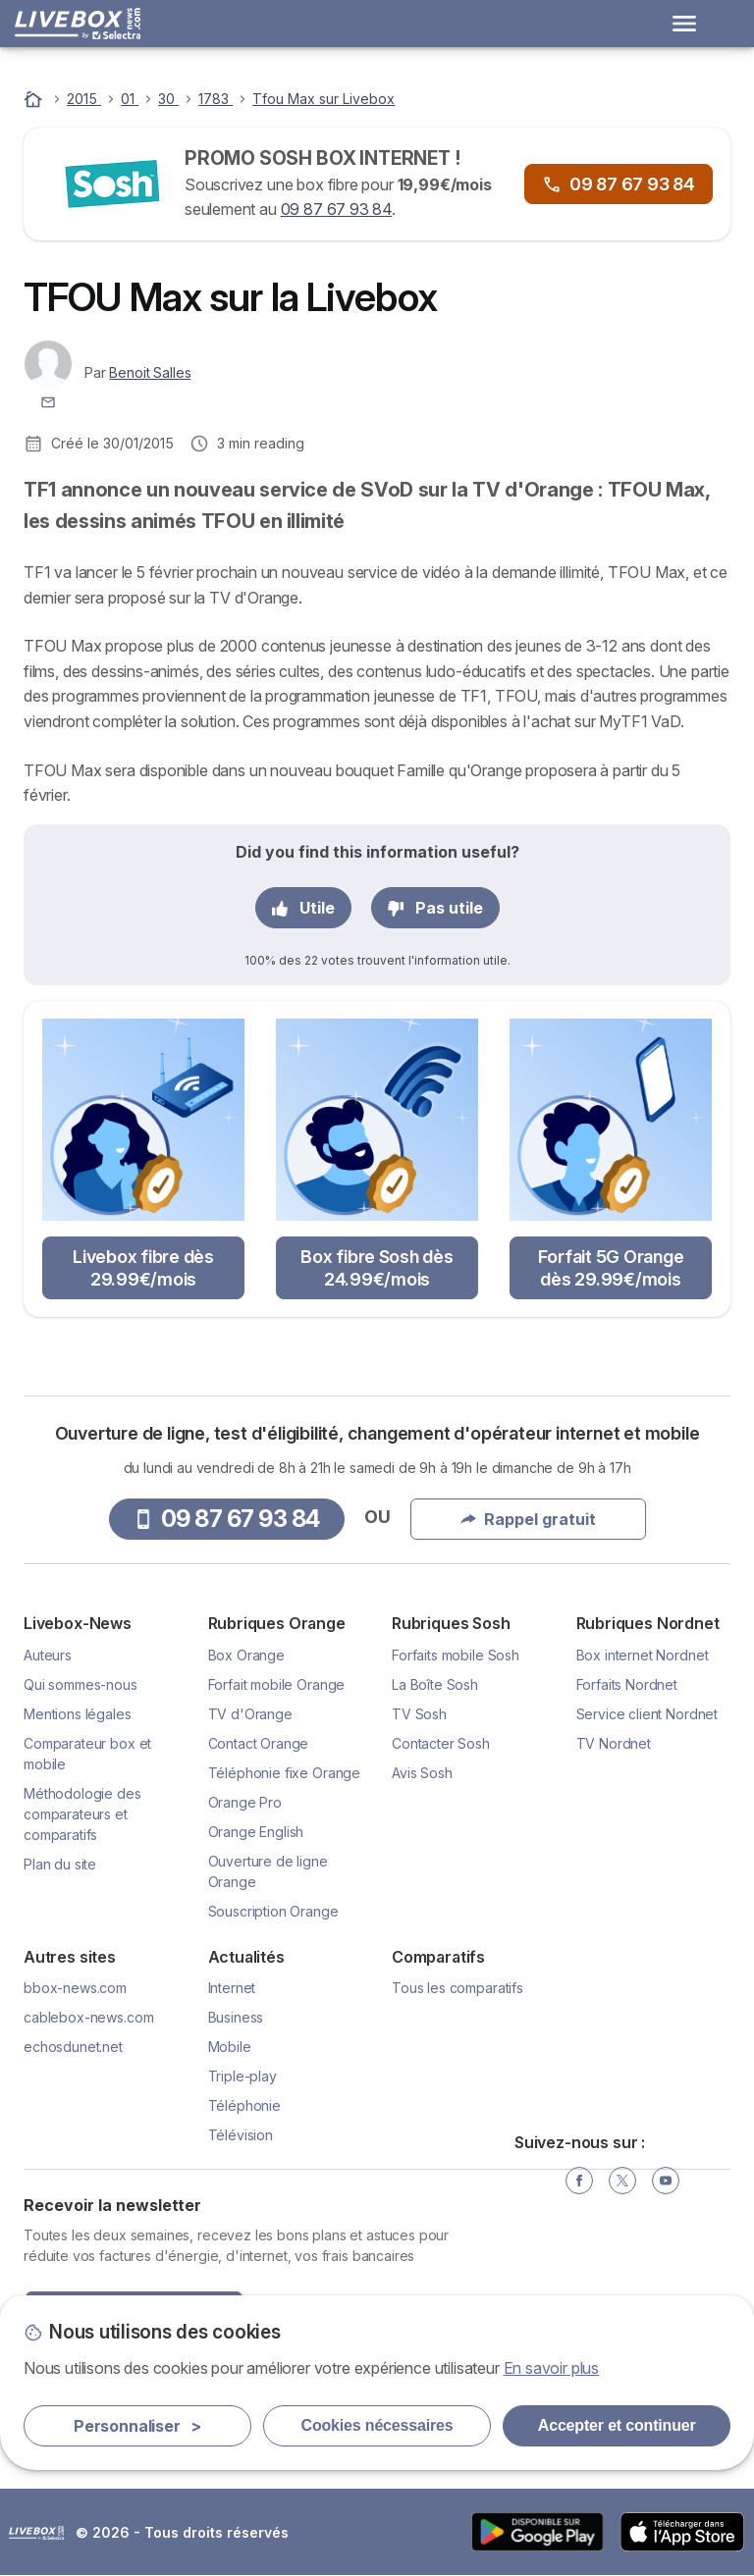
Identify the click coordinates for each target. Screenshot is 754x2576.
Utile (303, 908)
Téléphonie (244, 2105)
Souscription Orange (273, 1911)
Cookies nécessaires (377, 2425)
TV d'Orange (250, 1714)
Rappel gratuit (528, 1519)
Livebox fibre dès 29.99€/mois (143, 1267)
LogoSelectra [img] (36, 2533)
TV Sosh (419, 1714)
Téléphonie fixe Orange (284, 1772)
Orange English (256, 1831)
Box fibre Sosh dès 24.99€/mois (376, 1267)
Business (236, 2017)
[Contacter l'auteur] (48, 401)
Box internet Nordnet (642, 1655)
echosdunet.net (73, 2046)
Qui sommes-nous (80, 1684)
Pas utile (435, 908)
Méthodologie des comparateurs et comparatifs (82, 1814)
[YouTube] (665, 2180)
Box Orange (246, 1655)
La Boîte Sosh (435, 1684)
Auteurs (48, 1655)
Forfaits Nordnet (627, 1684)
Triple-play (242, 2076)
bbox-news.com (75, 1987)
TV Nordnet (613, 1743)
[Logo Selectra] (77, 23)
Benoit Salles (149, 372)
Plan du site (60, 1864)
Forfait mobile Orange (277, 1684)
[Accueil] (35, 98)
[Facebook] (579, 2180)
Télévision (240, 2135)
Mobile (229, 2046)
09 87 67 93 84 (337, 209)
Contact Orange (258, 1743)
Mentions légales (78, 1714)
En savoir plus (552, 2368)
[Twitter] (622, 2180)
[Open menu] (684, 23)
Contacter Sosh (441, 1743)
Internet (232, 1987)
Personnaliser (137, 2426)
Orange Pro (245, 1802)
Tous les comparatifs (457, 1987)
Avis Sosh (422, 1772)
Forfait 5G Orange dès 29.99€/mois (611, 1267)
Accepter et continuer (617, 2425)
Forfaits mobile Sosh (455, 1655)
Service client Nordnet (647, 1714)
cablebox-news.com (88, 2017)
